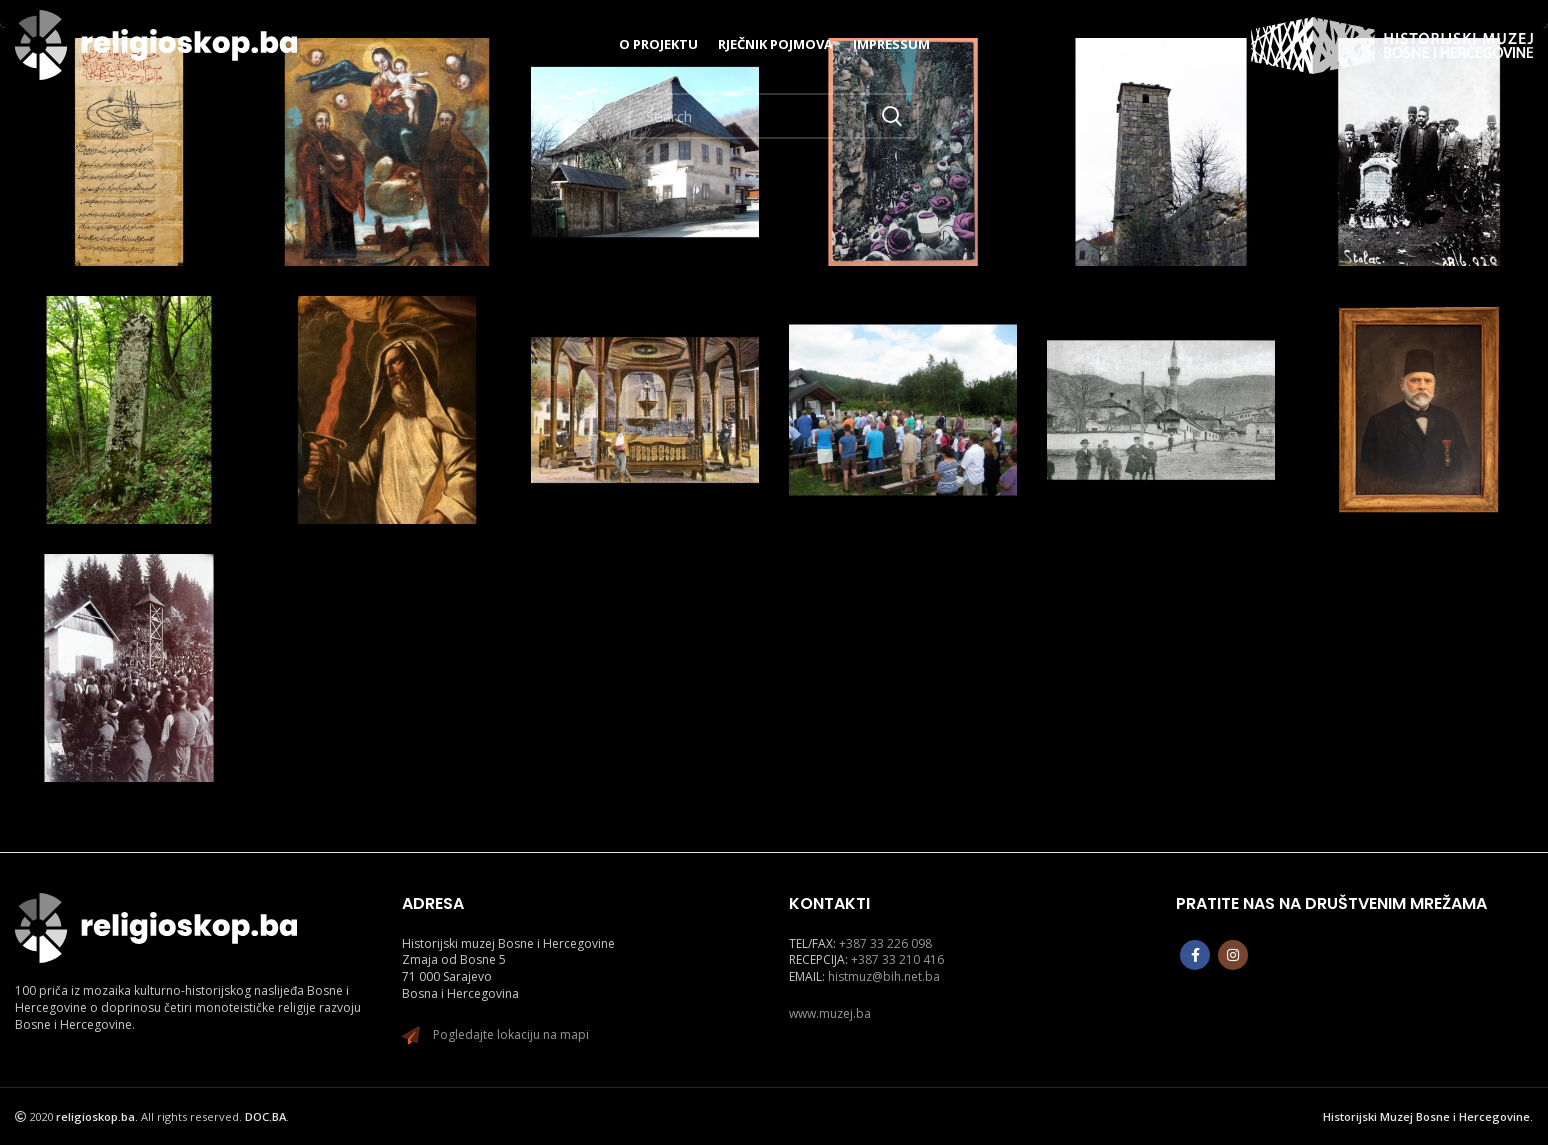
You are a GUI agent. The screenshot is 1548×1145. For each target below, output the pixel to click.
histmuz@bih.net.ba (884, 976)
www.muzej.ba (830, 1013)
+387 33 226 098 (885, 943)
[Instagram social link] (1233, 955)
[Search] (774, 116)
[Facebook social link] (1195, 955)
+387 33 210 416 (897, 959)
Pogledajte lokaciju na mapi (511, 1034)
